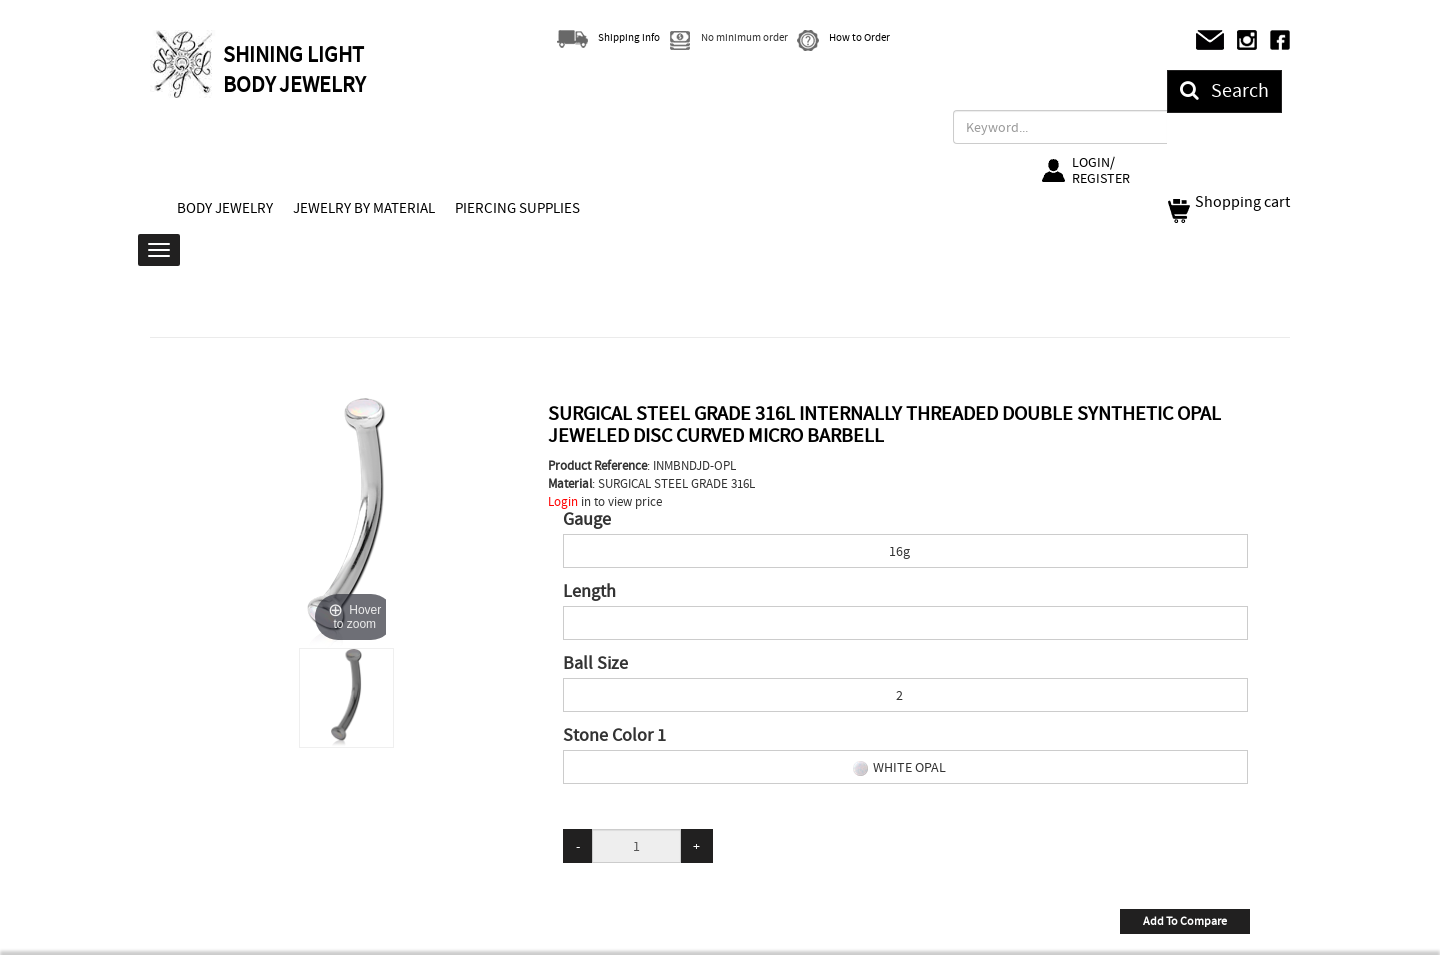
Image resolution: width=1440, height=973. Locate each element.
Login (563, 501)
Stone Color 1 (614, 736)
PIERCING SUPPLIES (517, 208)
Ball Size (595, 664)
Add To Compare (1185, 921)
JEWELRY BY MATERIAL (364, 208)
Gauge (587, 520)
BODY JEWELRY (225, 208)
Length (589, 592)
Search (1224, 90)
